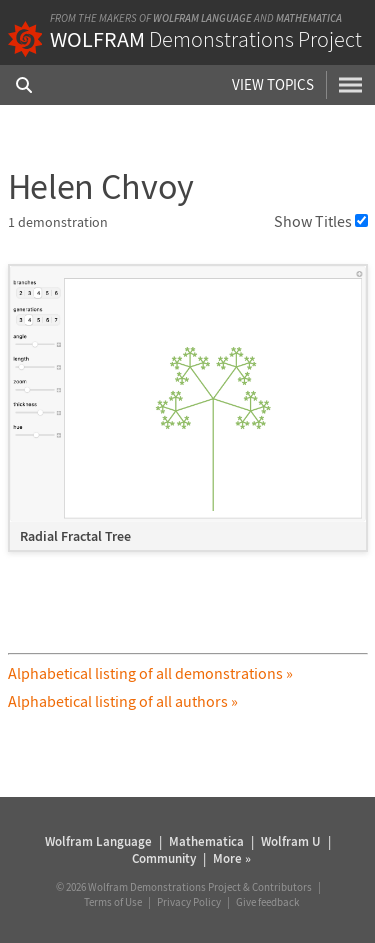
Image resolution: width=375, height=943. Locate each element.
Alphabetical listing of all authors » (123, 701)
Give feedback (267, 902)
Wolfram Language (202, 18)
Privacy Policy (189, 902)
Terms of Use (113, 902)
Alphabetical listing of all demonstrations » (150, 673)
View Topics (273, 84)
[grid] (188, 418)
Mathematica (309, 18)
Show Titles (321, 221)
